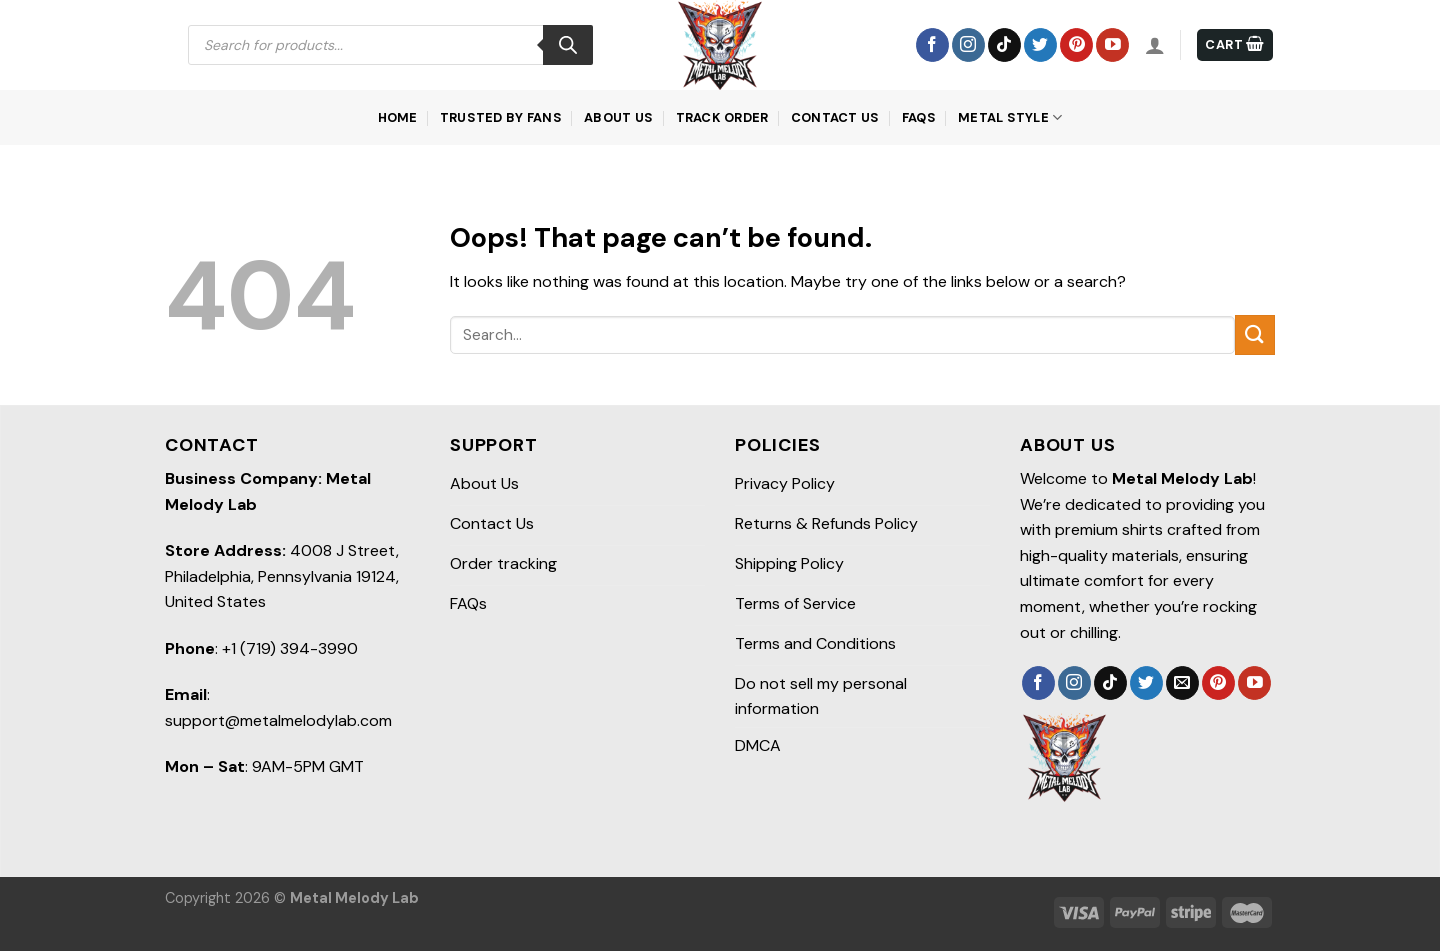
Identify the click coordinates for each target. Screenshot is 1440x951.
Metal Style (1010, 117)
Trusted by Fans (501, 117)
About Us (618, 117)
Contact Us (835, 117)
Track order (722, 117)
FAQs (919, 117)
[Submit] (1255, 334)
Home (398, 117)
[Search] (568, 45)
